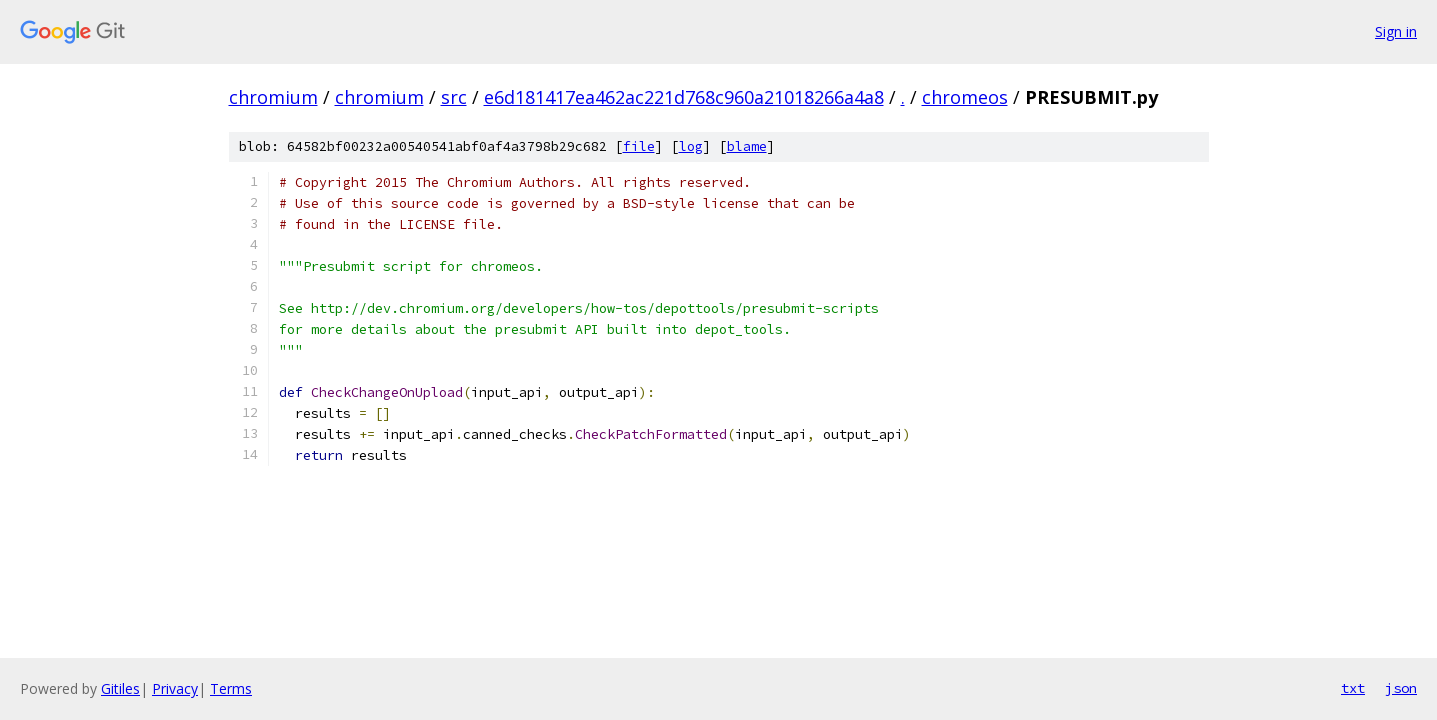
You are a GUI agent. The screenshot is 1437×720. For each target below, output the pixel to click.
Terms (231, 688)
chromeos (965, 97)
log (691, 146)
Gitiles (120, 688)
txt (1353, 688)
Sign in (1396, 31)
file (639, 146)
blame (747, 146)
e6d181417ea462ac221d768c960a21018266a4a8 (684, 97)
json (1401, 688)
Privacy (175, 688)
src (454, 97)
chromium (273, 97)
